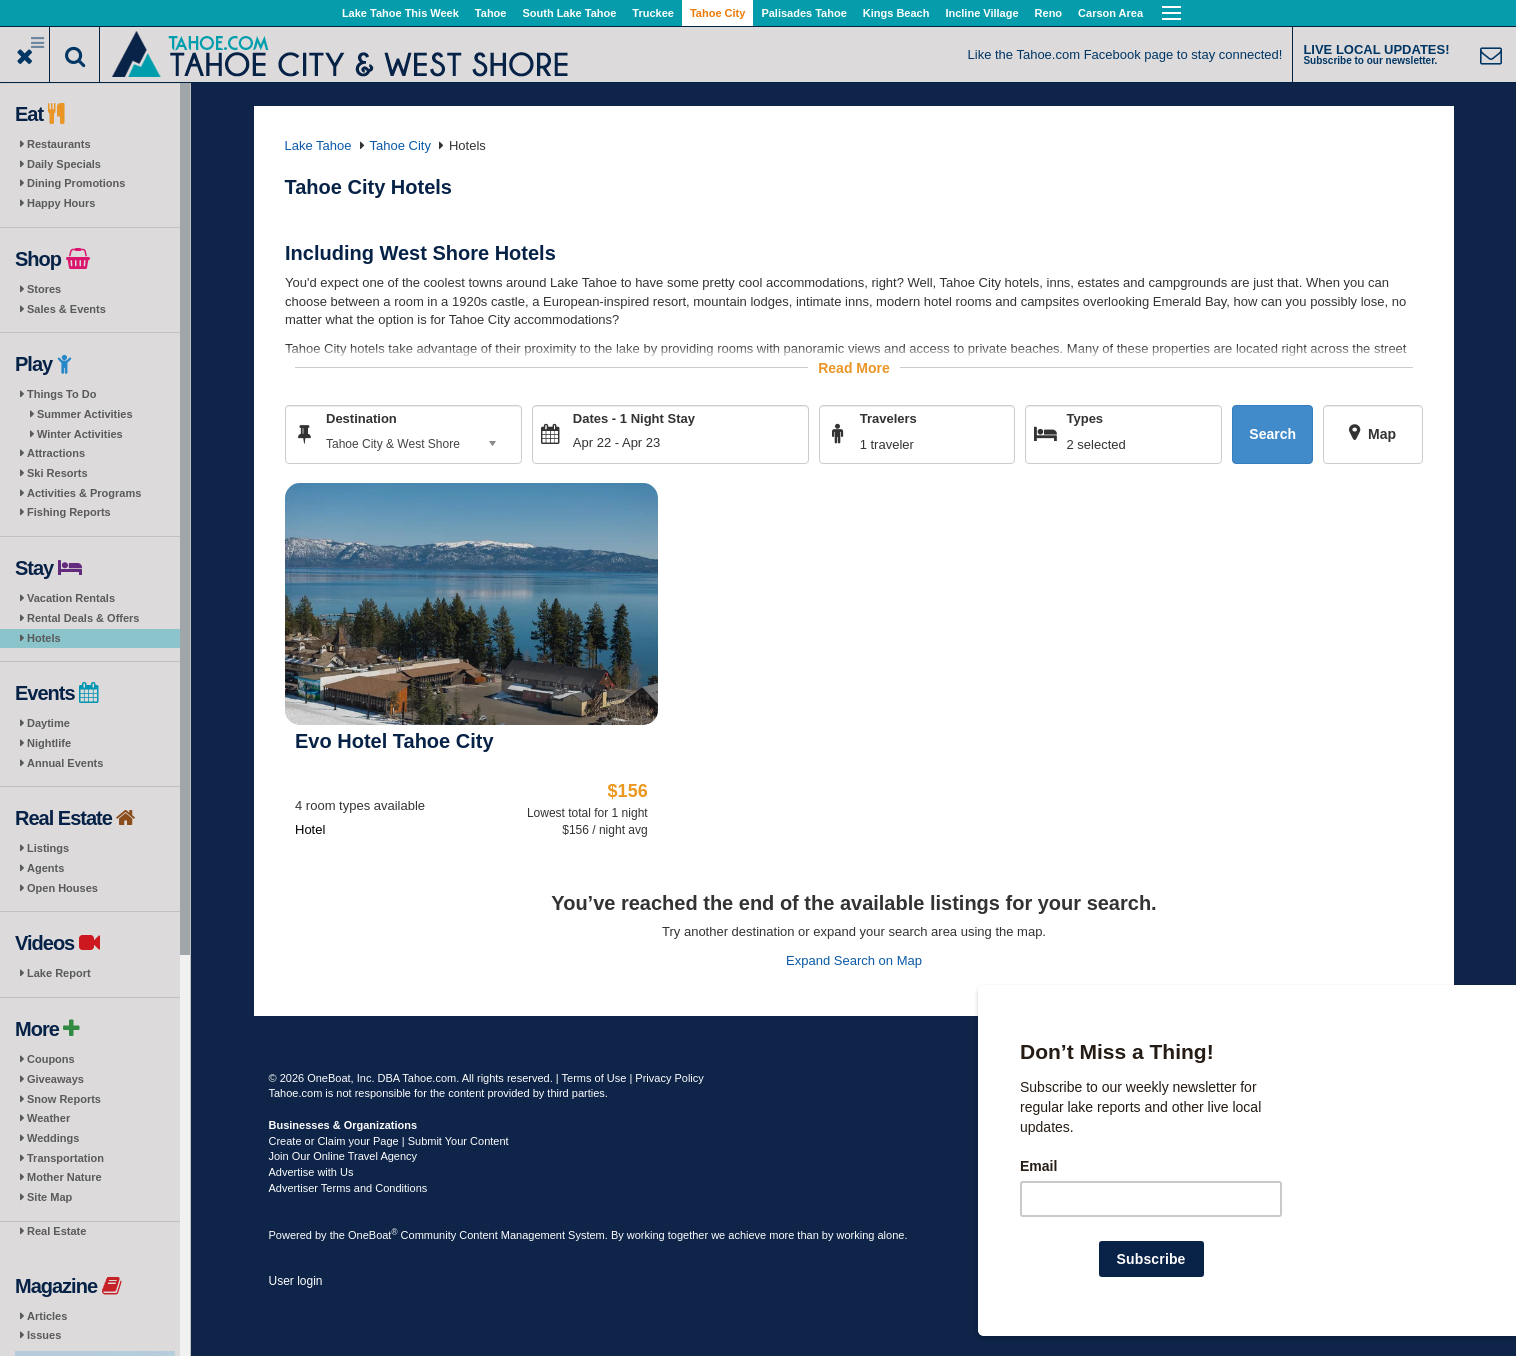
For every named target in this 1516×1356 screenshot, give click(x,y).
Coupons (51, 1059)
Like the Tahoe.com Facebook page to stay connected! (1125, 54)
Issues (44, 1335)
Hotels (44, 638)
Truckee (653, 13)
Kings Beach (896, 13)
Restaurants (59, 144)
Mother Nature (64, 1177)
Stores (44, 289)
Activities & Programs (84, 493)
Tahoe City (717, 13)
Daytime (48, 723)
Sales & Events (66, 309)
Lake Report (59, 973)
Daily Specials (64, 164)
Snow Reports (64, 1099)
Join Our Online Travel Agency (343, 1156)
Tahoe (491, 13)
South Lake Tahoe (569, 13)
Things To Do (61, 394)
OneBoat (373, 1235)
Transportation (65, 1158)
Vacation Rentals (71, 598)
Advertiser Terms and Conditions (348, 1188)
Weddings (53, 1138)
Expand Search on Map (854, 959)
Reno (1049, 13)
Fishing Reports (69, 512)
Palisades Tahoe (803, 13)
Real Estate (56, 1231)
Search (1272, 434)
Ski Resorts (57, 473)
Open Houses (62, 888)
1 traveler (886, 443)
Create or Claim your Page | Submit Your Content (389, 1141)
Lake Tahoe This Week (400, 13)
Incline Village (981, 13)
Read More (854, 367)
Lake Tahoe (318, 145)
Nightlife (49, 743)
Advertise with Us (311, 1172)
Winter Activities (80, 434)
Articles (47, 1316)
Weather (48, 1118)
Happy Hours (61, 203)
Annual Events (65, 763)
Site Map (49, 1197)
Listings (48, 848)
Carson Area (1110, 13)
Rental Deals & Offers (83, 618)
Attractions (56, 453)
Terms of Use (594, 1078)
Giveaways (55, 1079)
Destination (361, 417)
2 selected (1095, 443)
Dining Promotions (76, 183)
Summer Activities (85, 414)
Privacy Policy (669, 1078)
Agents (45, 868)
